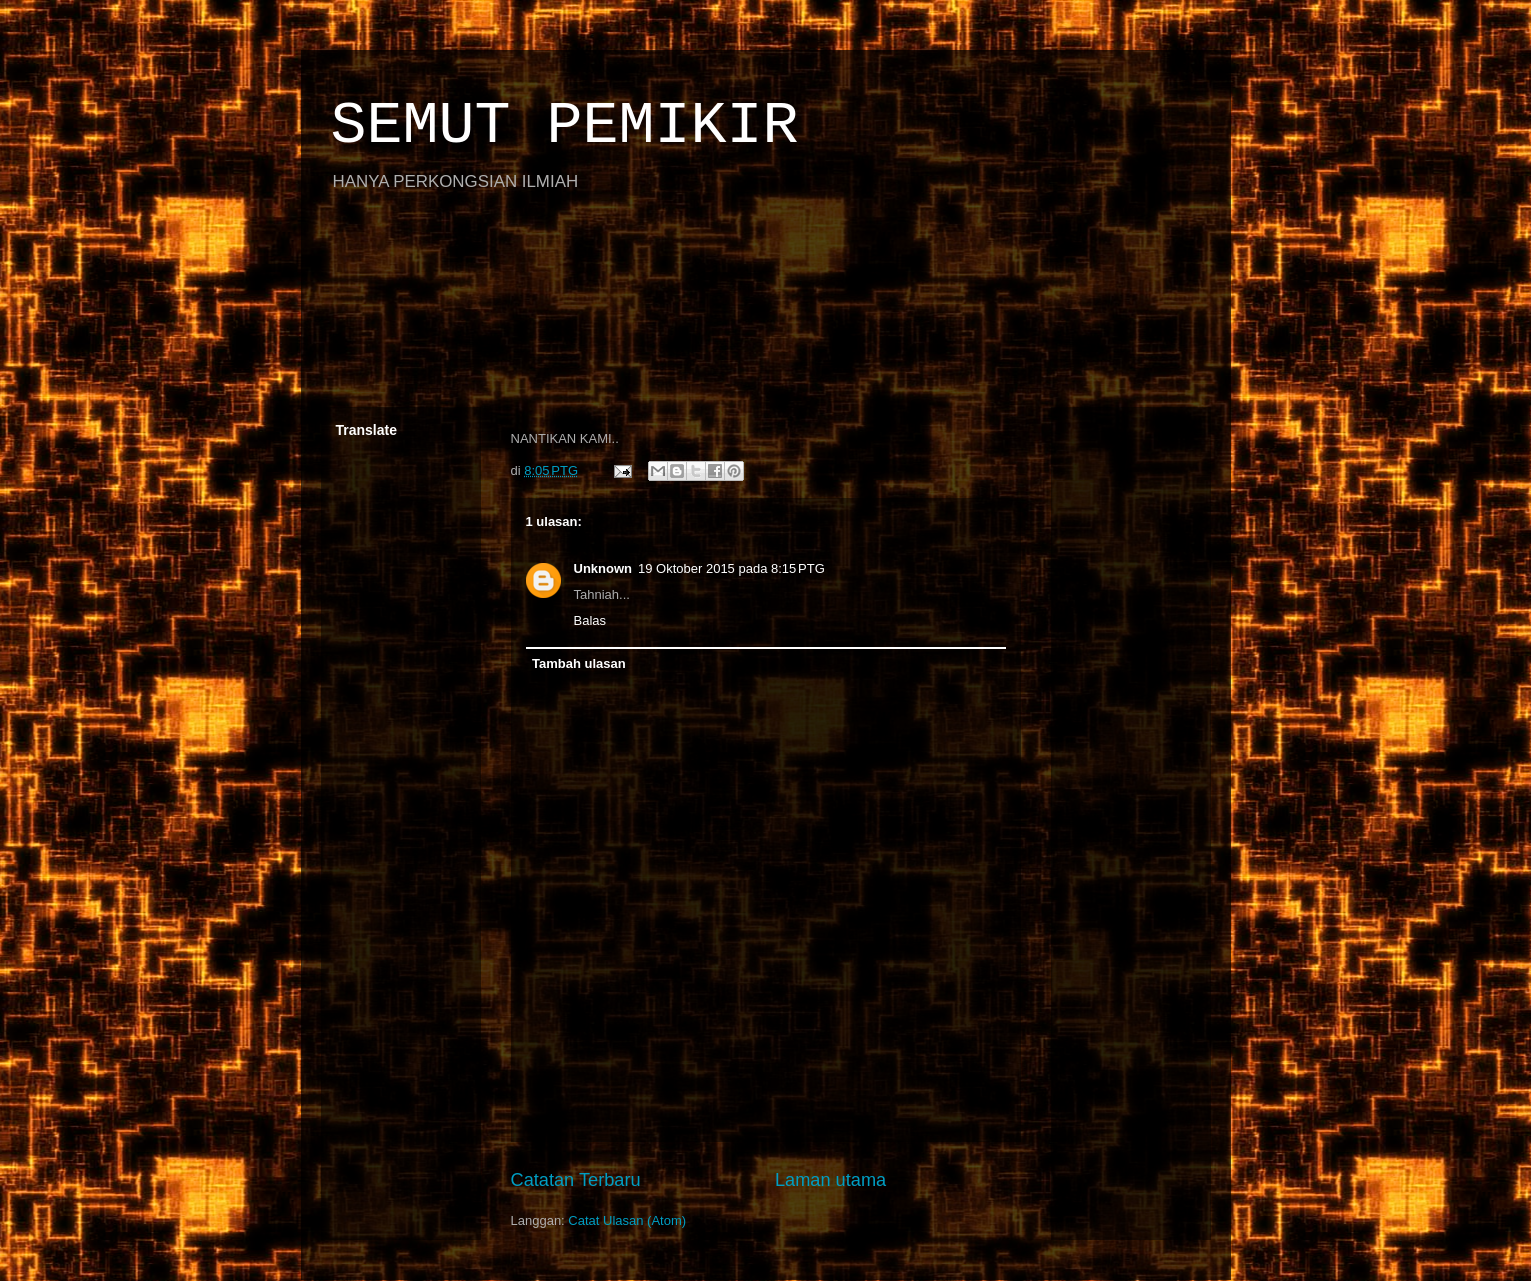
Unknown (603, 568)
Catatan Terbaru (576, 1180)
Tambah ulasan (579, 663)
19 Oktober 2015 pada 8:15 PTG (731, 568)
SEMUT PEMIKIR (565, 126)
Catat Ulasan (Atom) (627, 1220)
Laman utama (830, 1180)
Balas (590, 620)
